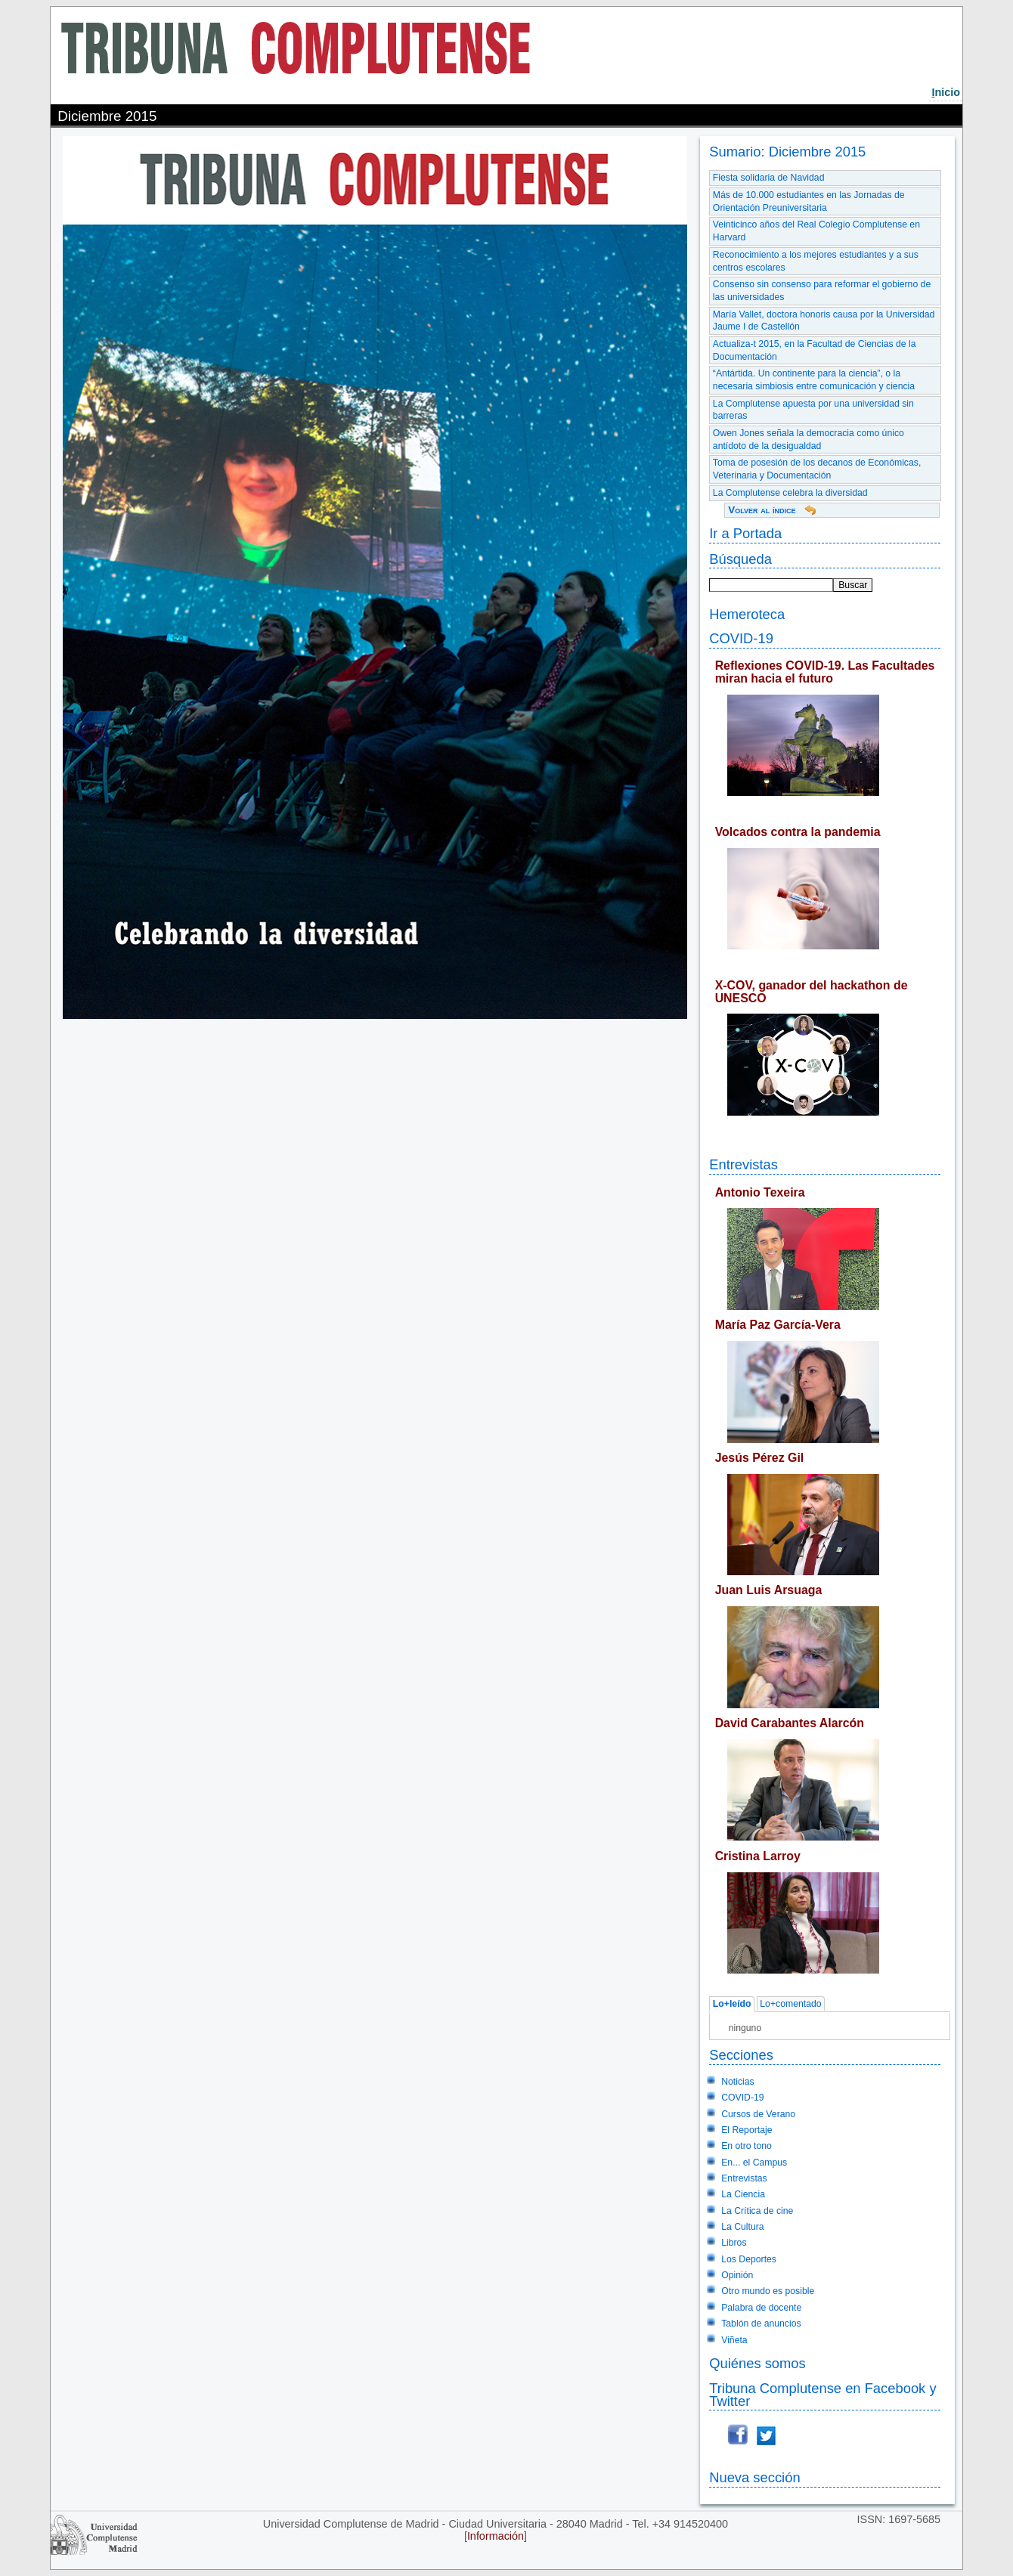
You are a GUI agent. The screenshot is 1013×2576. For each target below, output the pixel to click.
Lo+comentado (790, 2004)
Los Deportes (748, 2259)
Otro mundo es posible (767, 2291)
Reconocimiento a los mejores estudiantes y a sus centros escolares (816, 261)
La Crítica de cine (757, 2211)
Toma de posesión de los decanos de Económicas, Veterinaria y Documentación (817, 469)
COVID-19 (741, 638)
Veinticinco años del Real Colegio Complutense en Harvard (816, 231)
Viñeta (734, 2340)
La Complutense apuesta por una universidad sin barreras (813, 410)
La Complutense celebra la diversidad (790, 493)
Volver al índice (761, 510)
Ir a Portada (745, 533)
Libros (733, 2242)
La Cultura (742, 2226)
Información (495, 2536)
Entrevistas (743, 1164)
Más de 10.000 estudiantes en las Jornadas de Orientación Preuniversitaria (809, 201)
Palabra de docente (761, 2307)
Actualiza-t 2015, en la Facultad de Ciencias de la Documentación (814, 350)
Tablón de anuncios (761, 2323)
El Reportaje (746, 2130)
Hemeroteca (747, 614)
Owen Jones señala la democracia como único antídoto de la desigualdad (808, 439)
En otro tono (746, 2146)
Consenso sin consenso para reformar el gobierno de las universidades (822, 290)
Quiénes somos (757, 2363)
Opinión (737, 2275)
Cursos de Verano (758, 2114)
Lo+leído (732, 2004)
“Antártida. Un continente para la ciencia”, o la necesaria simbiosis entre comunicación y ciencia (814, 380)
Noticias (737, 2081)
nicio (945, 92)
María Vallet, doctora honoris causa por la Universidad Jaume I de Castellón (824, 321)
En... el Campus (754, 2162)
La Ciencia (743, 2194)
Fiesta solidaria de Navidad (769, 177)
